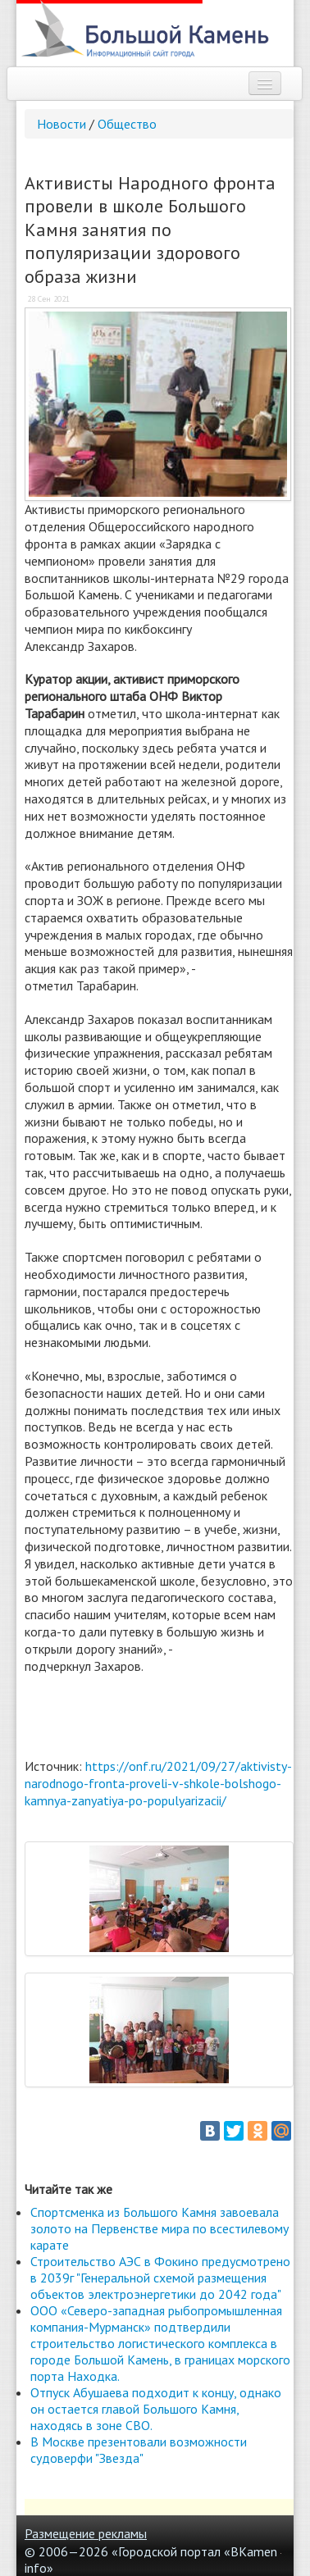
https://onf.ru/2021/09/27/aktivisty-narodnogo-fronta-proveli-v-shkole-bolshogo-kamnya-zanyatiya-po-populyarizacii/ (158, 1783)
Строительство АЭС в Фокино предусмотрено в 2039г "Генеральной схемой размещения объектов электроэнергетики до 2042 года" (160, 2277)
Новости (61, 124)
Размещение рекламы (86, 2533)
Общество (127, 124)
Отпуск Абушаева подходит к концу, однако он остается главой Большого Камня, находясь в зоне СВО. (155, 2408)
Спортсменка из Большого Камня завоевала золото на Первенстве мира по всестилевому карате (159, 2228)
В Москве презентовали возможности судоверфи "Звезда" (138, 2449)
